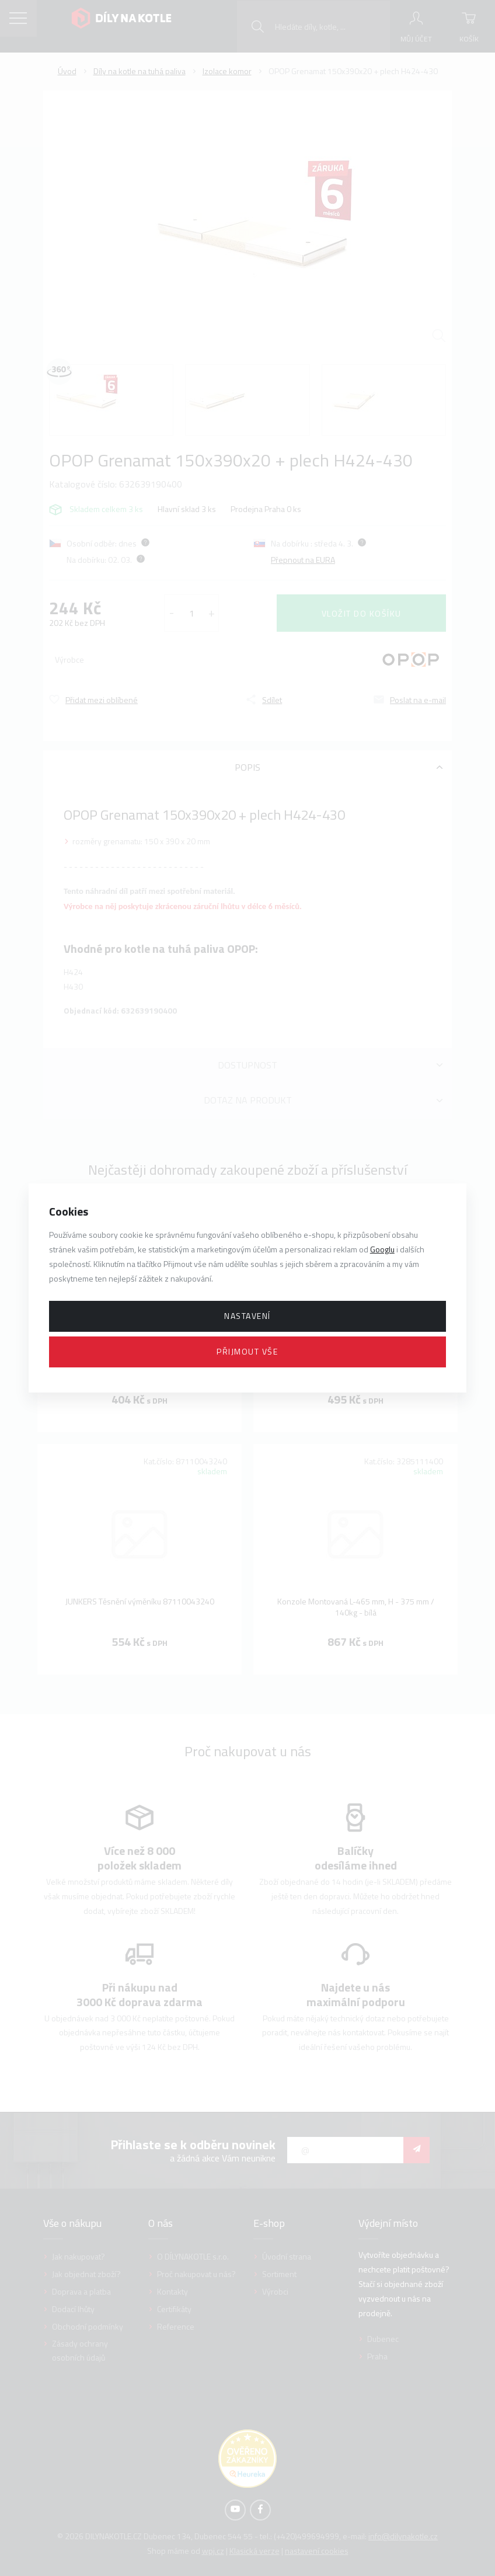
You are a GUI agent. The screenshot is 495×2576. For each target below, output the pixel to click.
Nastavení (247, 1316)
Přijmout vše (247, 1351)
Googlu (382, 1249)
